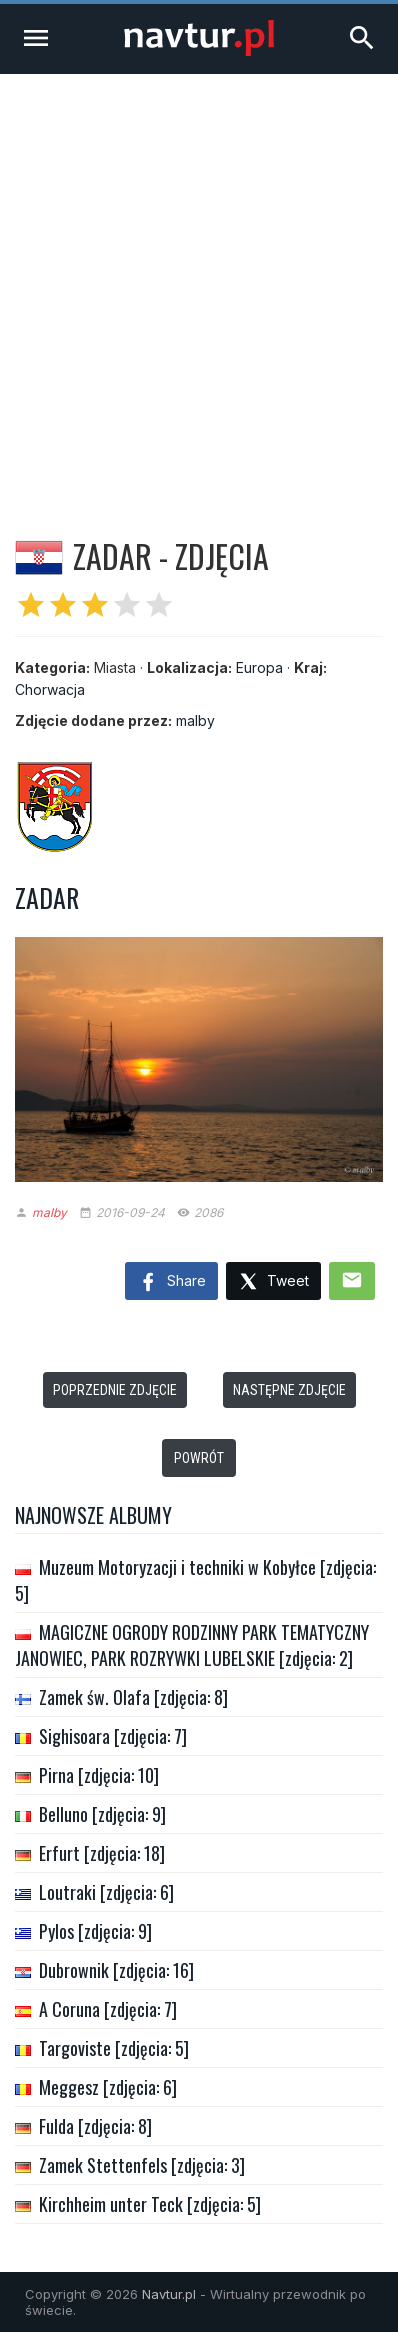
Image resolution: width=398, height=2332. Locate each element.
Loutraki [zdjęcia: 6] (106, 1892)
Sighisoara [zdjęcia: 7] (113, 1736)
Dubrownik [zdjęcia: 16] (116, 1970)
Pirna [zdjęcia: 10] (99, 1775)
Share (171, 1283)
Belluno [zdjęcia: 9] (102, 1814)
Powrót (199, 1458)
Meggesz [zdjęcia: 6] (108, 2087)
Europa (259, 667)
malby (195, 720)
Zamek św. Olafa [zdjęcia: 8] (133, 1697)
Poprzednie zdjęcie (115, 1390)
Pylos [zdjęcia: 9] (95, 1931)
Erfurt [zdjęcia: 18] (102, 1853)
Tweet (273, 1282)
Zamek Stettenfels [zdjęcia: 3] (142, 2165)
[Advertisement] (199, 283)
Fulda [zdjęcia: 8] (95, 2126)
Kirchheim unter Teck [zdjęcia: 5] (150, 2204)
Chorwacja (50, 689)
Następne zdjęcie (289, 1390)
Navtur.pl (169, 2294)
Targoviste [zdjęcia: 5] (114, 2048)
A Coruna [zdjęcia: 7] (108, 2009)
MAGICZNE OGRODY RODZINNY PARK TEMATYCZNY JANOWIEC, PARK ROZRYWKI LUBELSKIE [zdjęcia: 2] (192, 1645)
